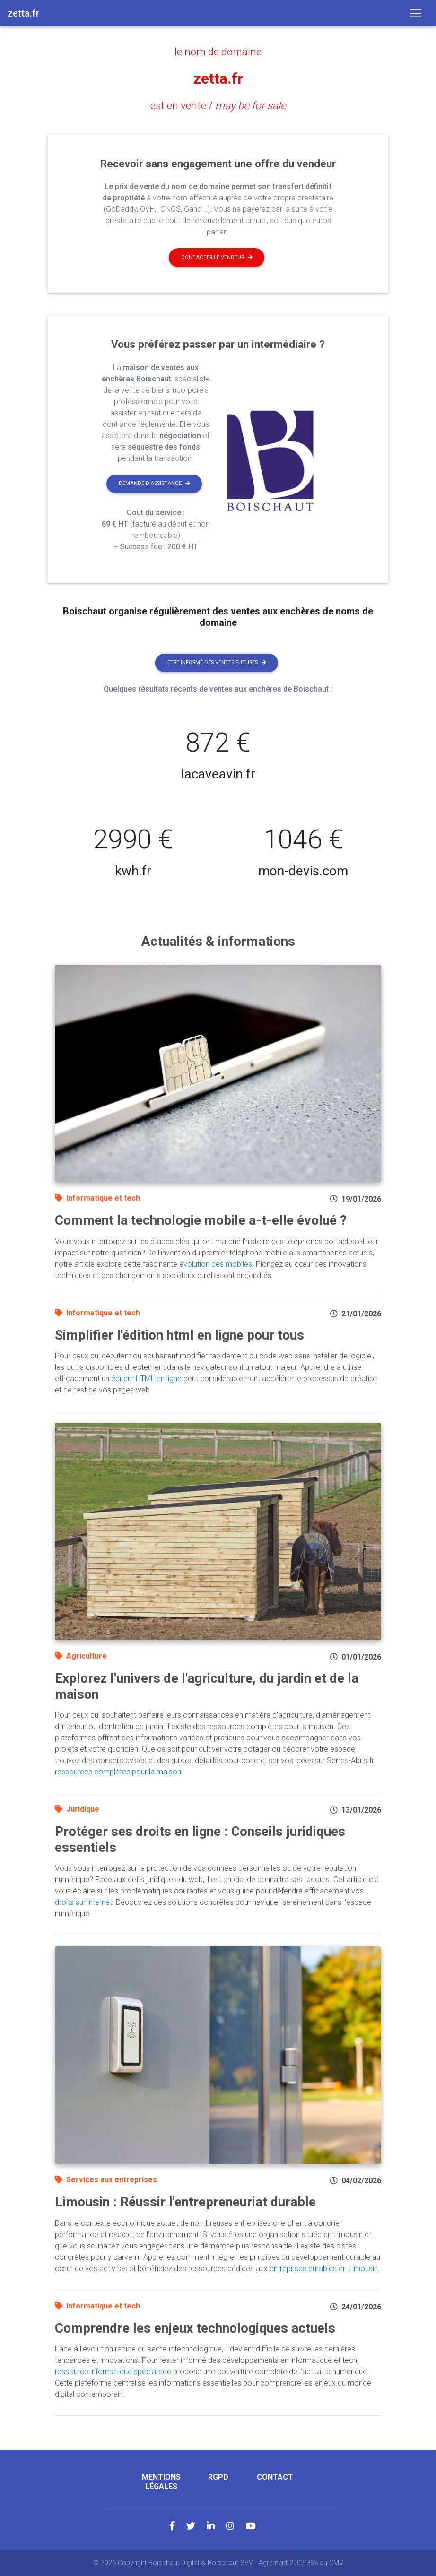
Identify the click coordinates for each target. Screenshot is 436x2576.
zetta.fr (218, 78)
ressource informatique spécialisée (113, 2371)
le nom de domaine (218, 51)
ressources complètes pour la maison (118, 1771)
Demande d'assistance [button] (154, 483)
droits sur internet (83, 1902)
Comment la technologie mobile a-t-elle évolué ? (201, 1220)
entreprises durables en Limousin (324, 2268)
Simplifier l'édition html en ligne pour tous (179, 1334)
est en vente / (218, 105)
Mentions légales (161, 2481)
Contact (275, 2476)
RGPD (218, 2476)
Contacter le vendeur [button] (217, 257)
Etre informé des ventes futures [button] (216, 662)
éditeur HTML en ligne (146, 1378)
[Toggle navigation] (415, 13)
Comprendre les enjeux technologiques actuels (195, 2327)
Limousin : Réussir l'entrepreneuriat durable (185, 2202)
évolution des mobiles (215, 1263)
